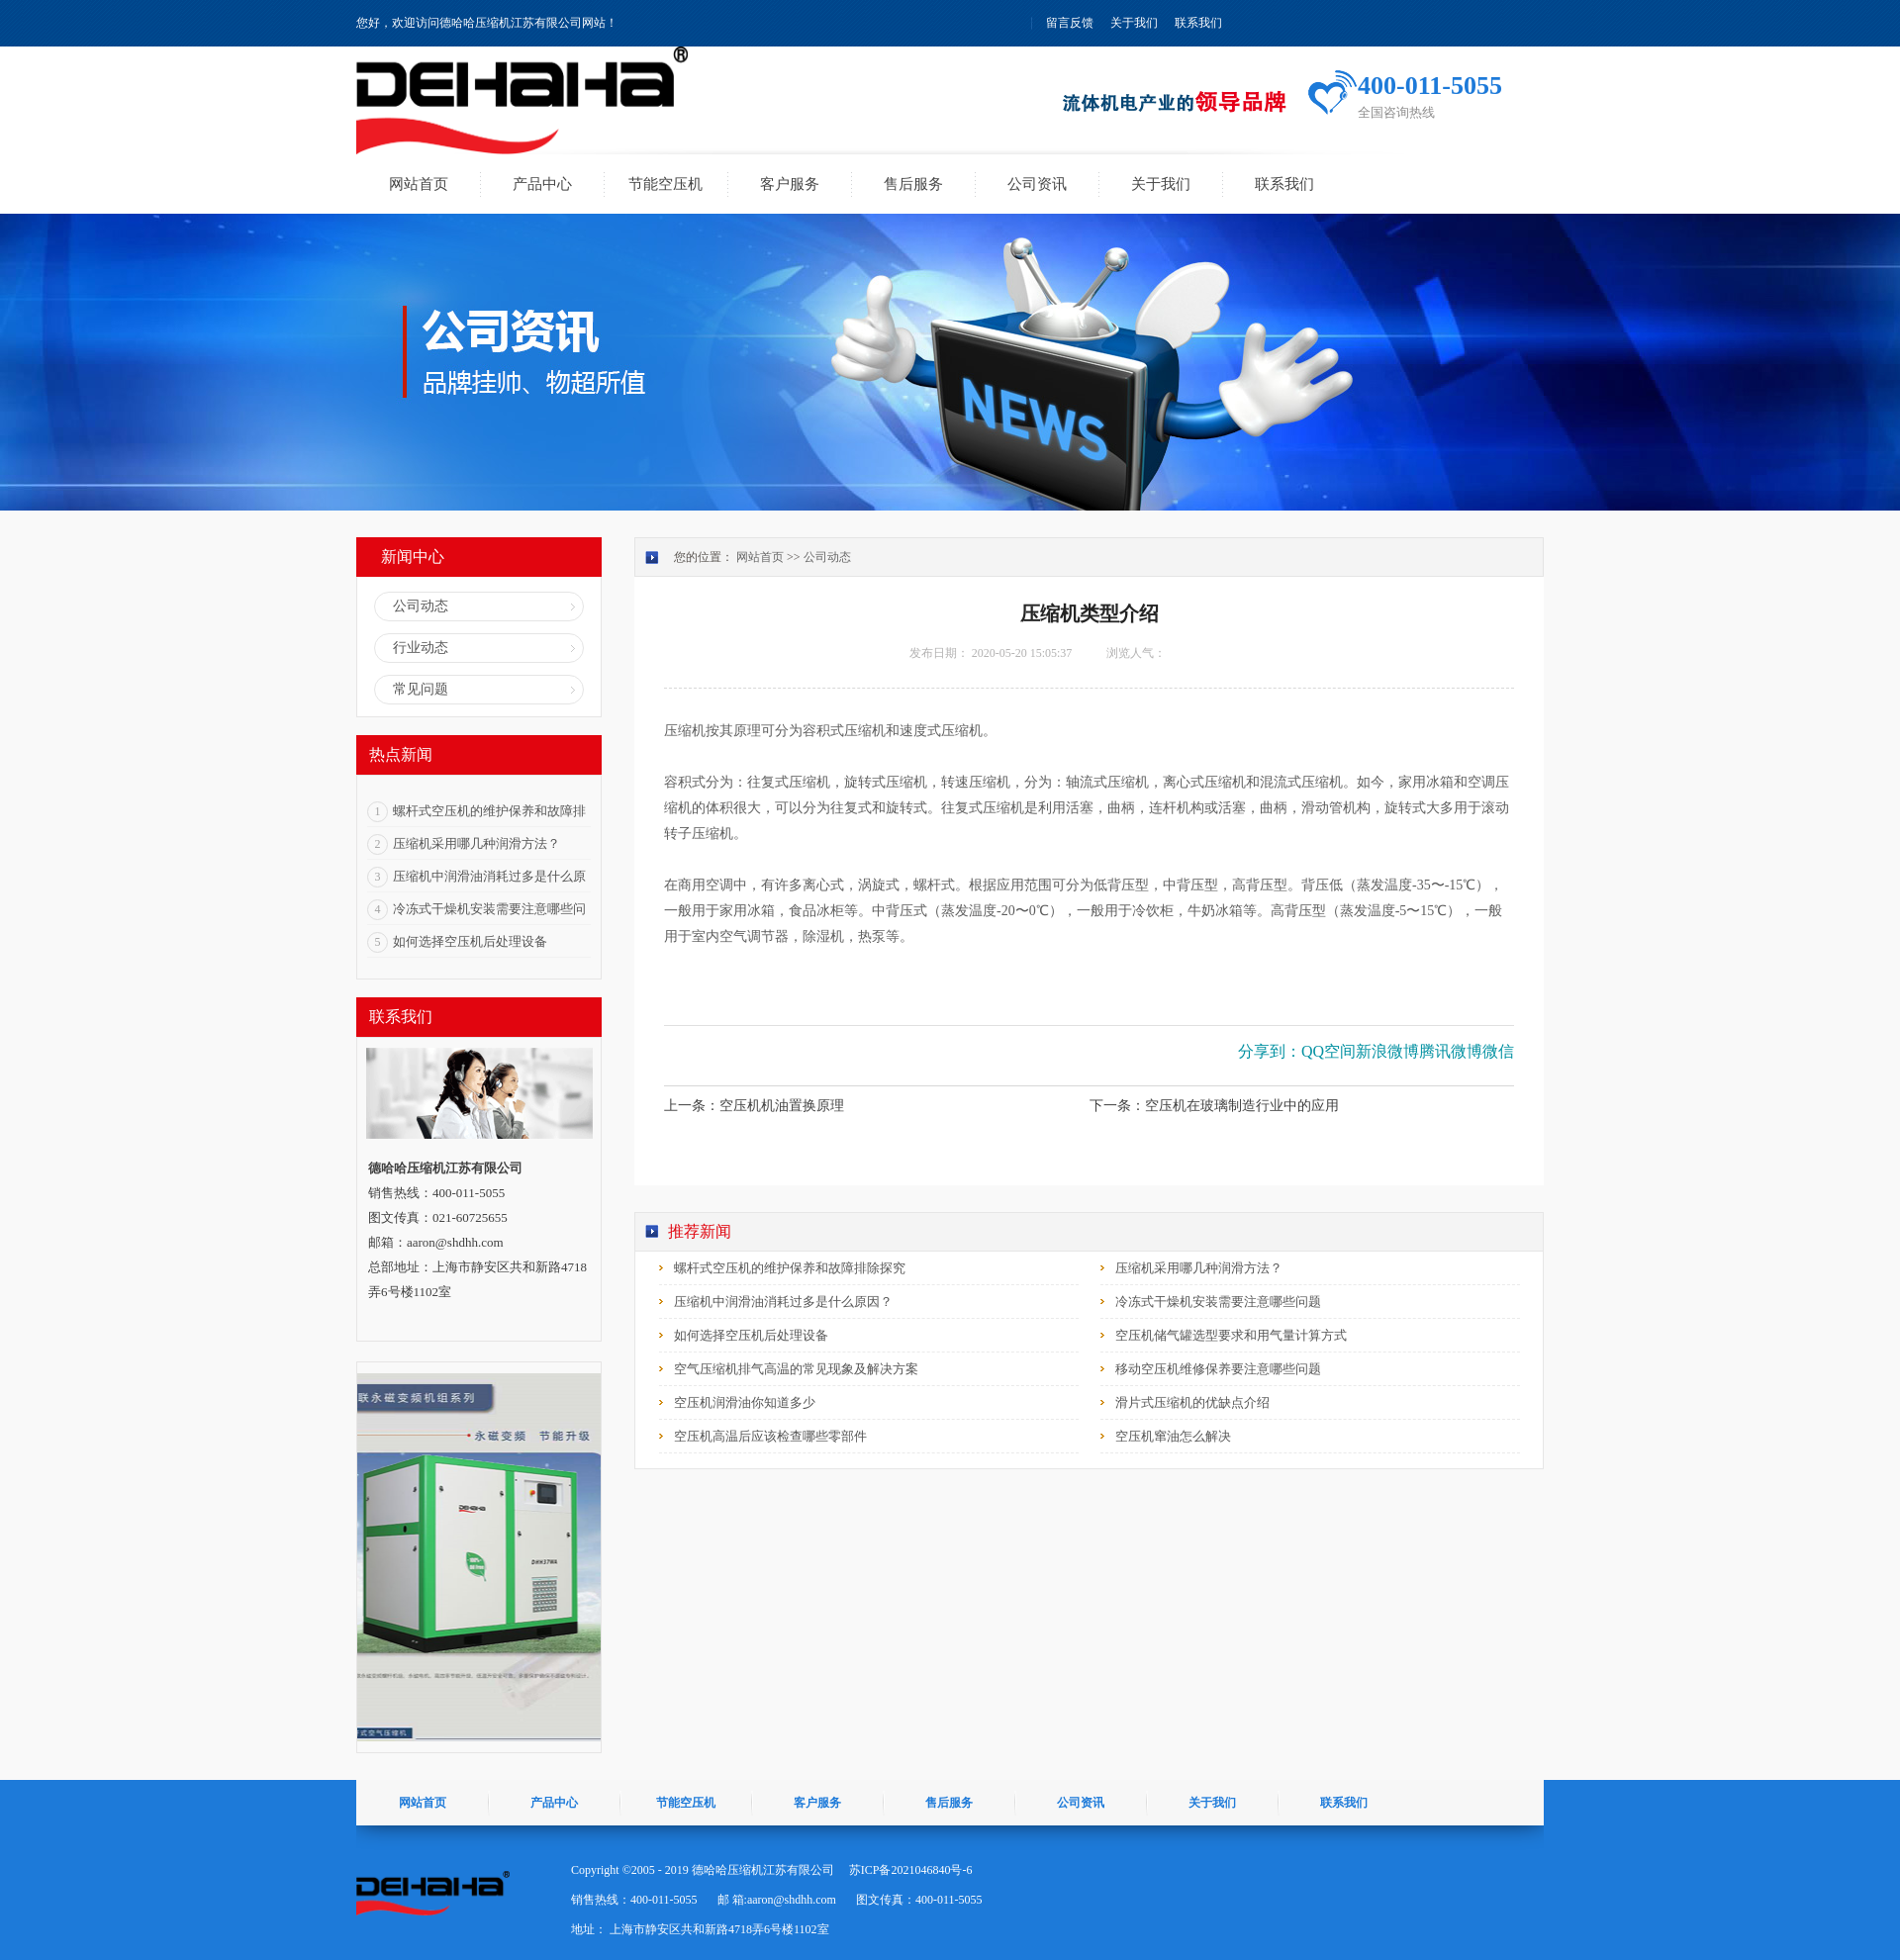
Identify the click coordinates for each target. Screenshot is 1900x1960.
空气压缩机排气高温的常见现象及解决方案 (796, 1368)
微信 (1498, 1051)
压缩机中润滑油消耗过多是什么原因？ (783, 1301)
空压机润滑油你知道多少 (744, 1402)
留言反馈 (1069, 23)
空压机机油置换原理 (781, 1105)
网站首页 (418, 184)
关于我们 (1134, 23)
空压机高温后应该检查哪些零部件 (770, 1436)
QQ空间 (1328, 1051)
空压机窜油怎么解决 (1173, 1436)
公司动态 (827, 557)
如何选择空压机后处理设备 (470, 941)
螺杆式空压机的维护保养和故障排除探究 (789, 1267)
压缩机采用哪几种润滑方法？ (476, 843)
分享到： (1269, 1051)
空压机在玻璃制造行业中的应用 (1242, 1105)
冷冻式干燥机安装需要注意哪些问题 (1218, 1301)
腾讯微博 (1450, 1051)
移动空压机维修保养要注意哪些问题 (1218, 1368)
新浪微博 (1387, 1051)
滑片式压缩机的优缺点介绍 (1192, 1402)
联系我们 (1198, 23)
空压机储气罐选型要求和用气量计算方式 (1231, 1335)
